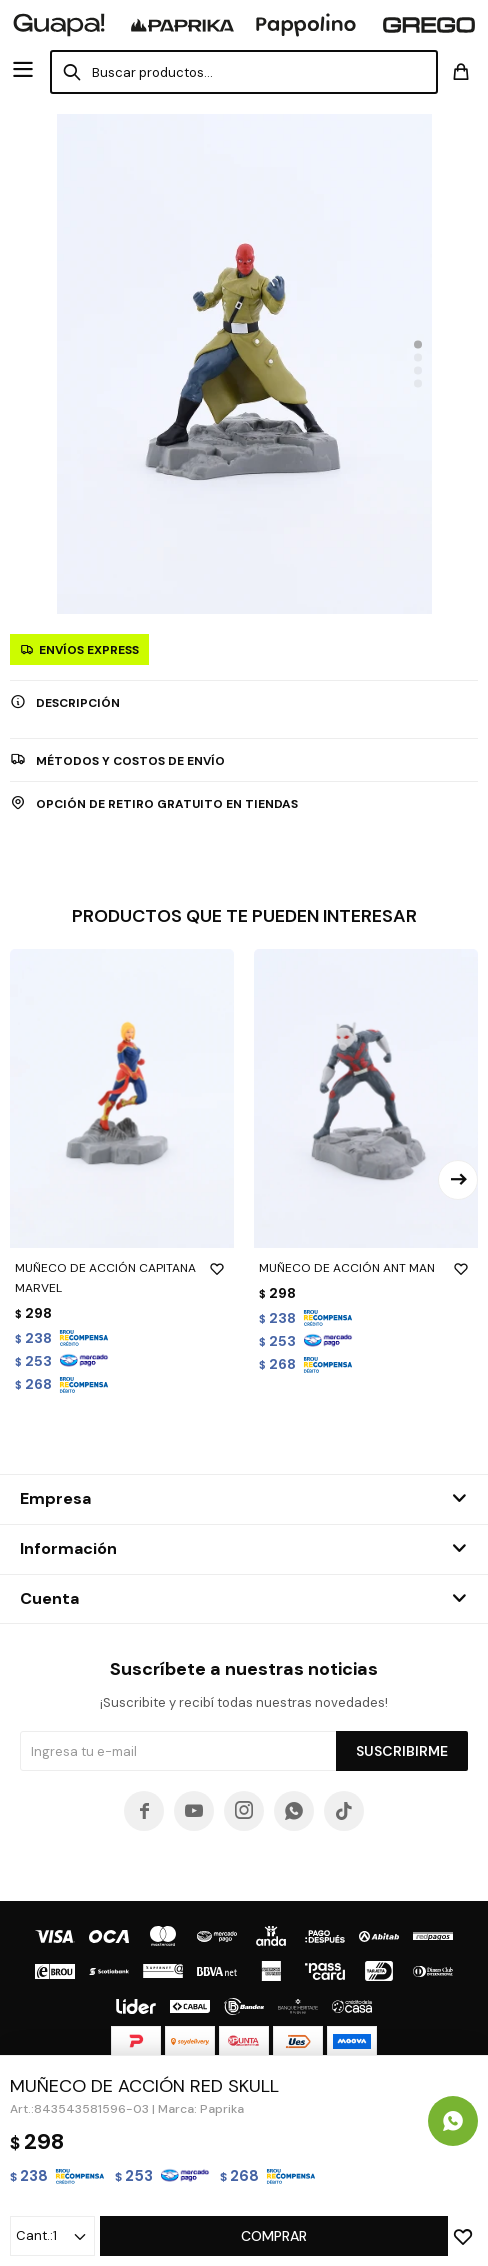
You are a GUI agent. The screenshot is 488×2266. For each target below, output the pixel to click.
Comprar (274, 2236)
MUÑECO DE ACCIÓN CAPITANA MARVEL (122, 1277)
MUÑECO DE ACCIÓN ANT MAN (366, 1268)
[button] (418, 345)
